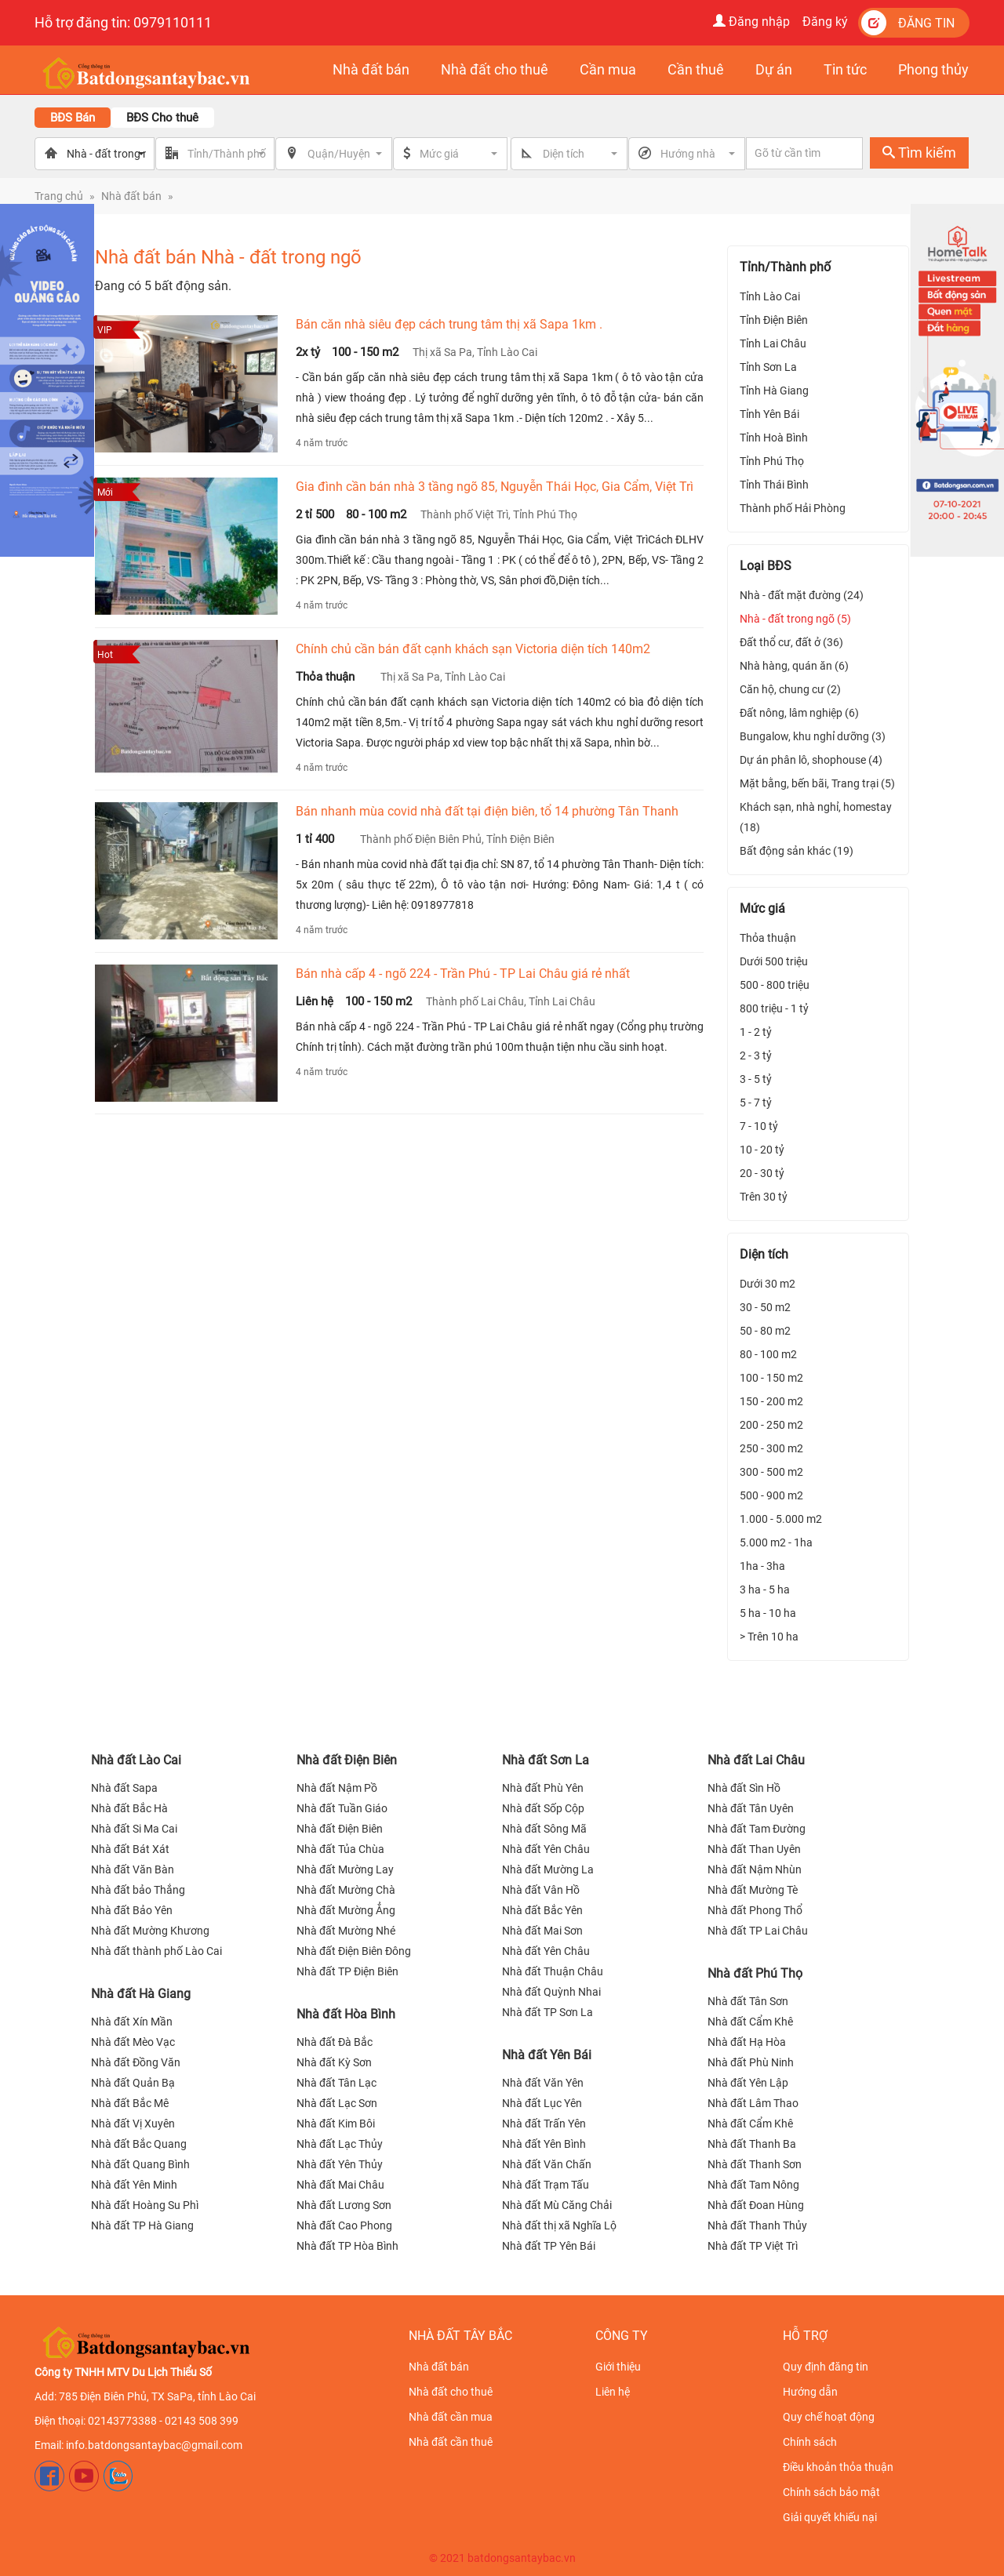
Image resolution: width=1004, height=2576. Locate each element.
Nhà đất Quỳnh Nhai (551, 1992)
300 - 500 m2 (771, 1472)
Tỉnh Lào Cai (770, 296)
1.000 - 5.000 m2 (781, 1519)
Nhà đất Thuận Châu (552, 1971)
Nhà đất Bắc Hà (129, 1808)
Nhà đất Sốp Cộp (543, 1808)
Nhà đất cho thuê (451, 2391)
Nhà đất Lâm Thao (753, 2103)
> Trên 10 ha (769, 1636)
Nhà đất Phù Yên (543, 1788)
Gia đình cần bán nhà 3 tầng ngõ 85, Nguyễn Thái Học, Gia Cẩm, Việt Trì (494, 486)
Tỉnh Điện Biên (774, 320)
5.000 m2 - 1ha (776, 1542)
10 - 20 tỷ (762, 1149)
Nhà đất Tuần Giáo (341, 1808)
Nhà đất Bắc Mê (130, 2103)
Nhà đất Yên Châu (546, 1849)
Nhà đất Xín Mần (132, 2021)
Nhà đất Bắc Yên (542, 1910)
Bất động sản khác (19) (796, 851)
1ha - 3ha (762, 1566)
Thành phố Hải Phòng (793, 508)
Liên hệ (612, 2391)
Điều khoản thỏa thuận (838, 2467)
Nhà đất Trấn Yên (544, 2123)
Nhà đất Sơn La (545, 1760)
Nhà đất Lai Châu (756, 1760)
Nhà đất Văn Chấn (546, 2164)
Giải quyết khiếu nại (830, 2517)
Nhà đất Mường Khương (150, 1930)
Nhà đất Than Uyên (754, 1849)
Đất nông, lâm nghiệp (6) (799, 713)
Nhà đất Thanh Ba (752, 2144)
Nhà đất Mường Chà (345, 1890)
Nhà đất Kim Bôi (335, 2123)
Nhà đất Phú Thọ (755, 1973)
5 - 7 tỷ (756, 1102)
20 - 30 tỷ (762, 1173)
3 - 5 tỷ (756, 1079)
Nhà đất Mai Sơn (542, 1930)
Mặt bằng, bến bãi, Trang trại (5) (817, 783)
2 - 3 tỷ (756, 1055)
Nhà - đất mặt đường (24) (802, 595)
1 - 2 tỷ (756, 1032)
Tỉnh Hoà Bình (774, 437)
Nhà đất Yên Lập (748, 2082)
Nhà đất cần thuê (451, 2442)
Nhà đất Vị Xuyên (133, 2123)
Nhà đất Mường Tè (753, 1890)
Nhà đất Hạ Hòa (747, 2042)
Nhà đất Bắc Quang (139, 2144)
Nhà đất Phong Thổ (755, 1910)
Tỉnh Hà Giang (774, 390)
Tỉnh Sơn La (768, 367)
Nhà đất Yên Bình (544, 2144)
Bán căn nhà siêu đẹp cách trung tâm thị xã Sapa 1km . (449, 324)
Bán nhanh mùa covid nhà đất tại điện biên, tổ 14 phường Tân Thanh (487, 811)
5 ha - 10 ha (768, 1613)
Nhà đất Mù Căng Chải (557, 2205)
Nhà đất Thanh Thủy (757, 2225)
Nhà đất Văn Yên (543, 2082)
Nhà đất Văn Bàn (132, 1869)
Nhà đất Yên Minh (134, 2184)
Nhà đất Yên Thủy (339, 2164)
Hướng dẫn (810, 2391)
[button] (459, 153)
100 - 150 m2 (771, 1378)
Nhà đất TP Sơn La (547, 2012)
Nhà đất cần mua (451, 2417)
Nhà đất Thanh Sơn (755, 2164)
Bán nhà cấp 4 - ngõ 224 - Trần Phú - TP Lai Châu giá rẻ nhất (463, 973)
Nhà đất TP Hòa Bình (347, 2246)
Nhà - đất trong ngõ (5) (795, 618)
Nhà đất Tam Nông (753, 2184)
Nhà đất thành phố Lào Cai (156, 1951)
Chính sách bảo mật (831, 2492)
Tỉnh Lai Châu (773, 343)
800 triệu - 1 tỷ (774, 1008)
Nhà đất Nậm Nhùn (755, 1869)
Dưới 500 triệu (774, 961)
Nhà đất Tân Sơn (748, 2001)
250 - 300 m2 (771, 1448)
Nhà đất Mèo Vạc (133, 2042)
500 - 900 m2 (771, 1495)
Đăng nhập (751, 21)
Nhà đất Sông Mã (544, 1828)
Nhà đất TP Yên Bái (548, 2246)
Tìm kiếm (919, 152)
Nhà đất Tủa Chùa (340, 1849)
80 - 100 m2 (768, 1354)
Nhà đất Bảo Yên (132, 1910)
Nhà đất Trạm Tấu (545, 2184)
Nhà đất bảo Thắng (138, 1890)
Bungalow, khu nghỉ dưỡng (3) (813, 736)
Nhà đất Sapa (124, 1788)
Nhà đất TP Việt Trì (753, 2246)
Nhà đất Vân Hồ (541, 1890)
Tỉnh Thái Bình (774, 484)
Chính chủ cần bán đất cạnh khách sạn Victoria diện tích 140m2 (473, 648)
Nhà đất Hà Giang (141, 1993)
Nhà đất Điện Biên (346, 1760)
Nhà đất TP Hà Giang (142, 2225)
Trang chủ (59, 196)
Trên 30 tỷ (764, 1196)
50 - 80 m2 (765, 1330)
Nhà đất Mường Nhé (345, 1930)
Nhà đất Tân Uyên (751, 1808)
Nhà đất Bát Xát (130, 1849)
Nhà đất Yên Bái (546, 2054)
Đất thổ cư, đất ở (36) (791, 642)
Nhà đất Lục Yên (542, 2103)
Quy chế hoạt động (829, 2417)
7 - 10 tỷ (759, 1126)
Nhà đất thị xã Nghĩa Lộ (559, 2225)
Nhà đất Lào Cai (136, 1760)
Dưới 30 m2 (767, 1283)
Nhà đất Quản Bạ (133, 2082)
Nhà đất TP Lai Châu (758, 1930)
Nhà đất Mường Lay (345, 1869)
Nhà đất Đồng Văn (135, 2062)
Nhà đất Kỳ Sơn (334, 2062)
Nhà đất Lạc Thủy (339, 2144)
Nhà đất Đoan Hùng (756, 2205)
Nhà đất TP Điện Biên (347, 1971)
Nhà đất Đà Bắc (334, 2042)
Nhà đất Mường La (548, 1869)
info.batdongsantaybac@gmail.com (154, 2445)
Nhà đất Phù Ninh (751, 2062)
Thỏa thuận (768, 938)
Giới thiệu (618, 2366)
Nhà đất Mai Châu (340, 2184)
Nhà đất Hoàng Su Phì (144, 2205)
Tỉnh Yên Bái (769, 414)
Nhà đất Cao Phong (344, 2225)
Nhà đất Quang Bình (140, 2164)
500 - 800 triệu (774, 985)
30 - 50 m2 (765, 1307)
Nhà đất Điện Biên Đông (353, 1951)
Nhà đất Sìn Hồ (744, 1788)
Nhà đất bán (131, 196)
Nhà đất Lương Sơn (343, 2205)
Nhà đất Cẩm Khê (750, 2021)
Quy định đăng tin (825, 2366)
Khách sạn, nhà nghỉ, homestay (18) (816, 817)
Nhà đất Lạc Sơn (336, 2103)
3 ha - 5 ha (765, 1589)
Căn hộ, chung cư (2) (790, 689)
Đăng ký (825, 21)
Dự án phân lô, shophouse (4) (811, 760)
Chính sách (810, 2442)
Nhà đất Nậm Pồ (336, 1788)
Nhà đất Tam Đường (757, 1828)
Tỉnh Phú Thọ (772, 461)
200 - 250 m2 (771, 1425)
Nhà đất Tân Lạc (336, 2082)
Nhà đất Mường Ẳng (345, 1910)
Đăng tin (908, 22)
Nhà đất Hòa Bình (345, 2014)
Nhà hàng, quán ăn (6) (794, 665)
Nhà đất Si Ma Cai (134, 1828)
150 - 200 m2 (771, 1401)
